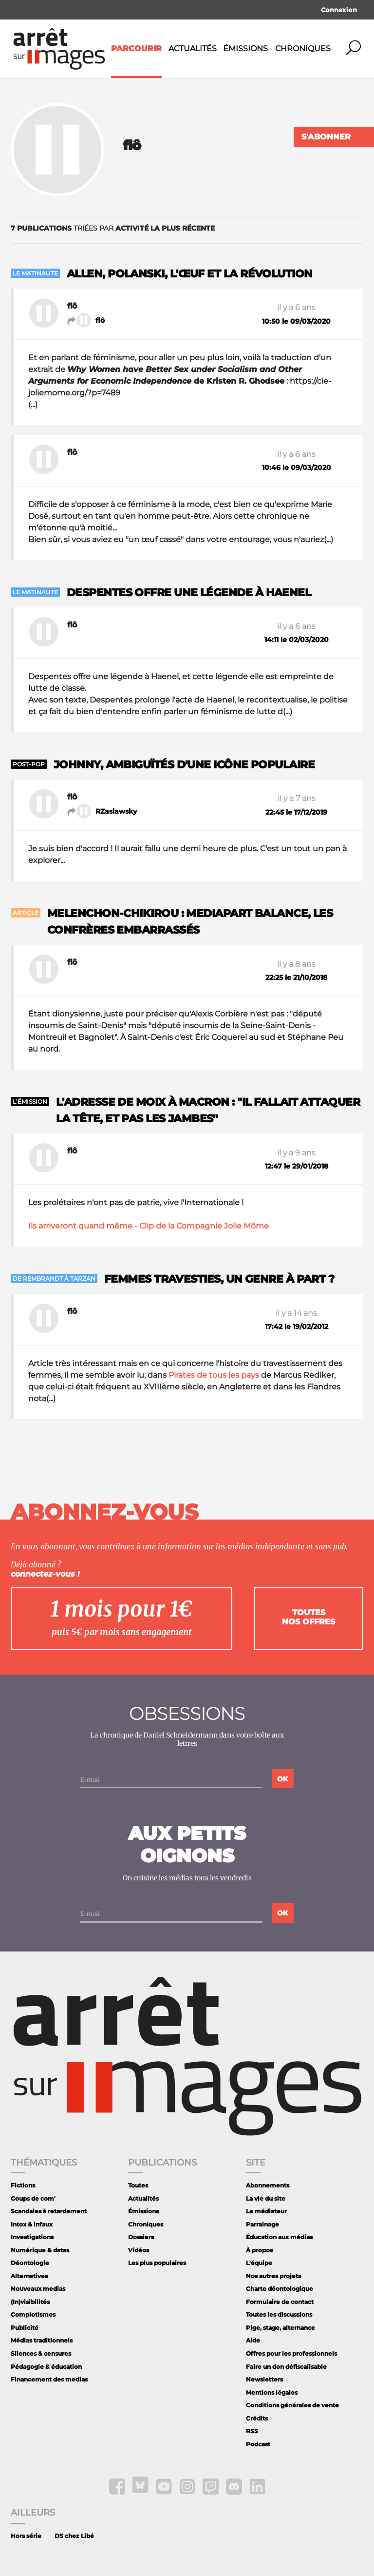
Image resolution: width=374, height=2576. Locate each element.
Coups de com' (33, 2198)
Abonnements (267, 2185)
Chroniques (303, 48)
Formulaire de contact (280, 2301)
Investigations (32, 2237)
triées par (113, 228)
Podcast (258, 2444)
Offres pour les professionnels (291, 2353)
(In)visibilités (30, 2301)
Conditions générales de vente (292, 2405)
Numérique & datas (40, 2250)
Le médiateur (266, 2211)
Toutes (138, 2185)
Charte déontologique (279, 2288)
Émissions (245, 48)
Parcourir (136, 48)
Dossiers (141, 2237)
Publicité (24, 2327)
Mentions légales (272, 2392)
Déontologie (30, 2262)
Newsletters (264, 2379)
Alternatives (29, 2276)
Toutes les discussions (279, 2314)
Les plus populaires (157, 2262)
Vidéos (138, 2250)
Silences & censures (41, 2353)
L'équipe (259, 2262)
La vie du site (265, 2198)
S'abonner (326, 136)
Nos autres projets (273, 2276)
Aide (253, 2340)
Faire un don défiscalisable (286, 2366)
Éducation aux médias (279, 2237)
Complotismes (33, 2314)
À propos (259, 2250)
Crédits (257, 2418)
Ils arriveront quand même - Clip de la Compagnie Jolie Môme (148, 1225)
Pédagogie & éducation (46, 2366)
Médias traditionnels (42, 2340)
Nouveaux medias (38, 2288)
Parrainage (262, 2224)
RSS (252, 2431)
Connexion (339, 10)
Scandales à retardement (49, 2211)
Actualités (192, 48)
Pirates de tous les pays (213, 1375)
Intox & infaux (32, 2224)
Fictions (23, 2185)
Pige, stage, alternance (280, 2327)
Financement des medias (49, 2379)
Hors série (26, 2535)
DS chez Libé (74, 2535)
